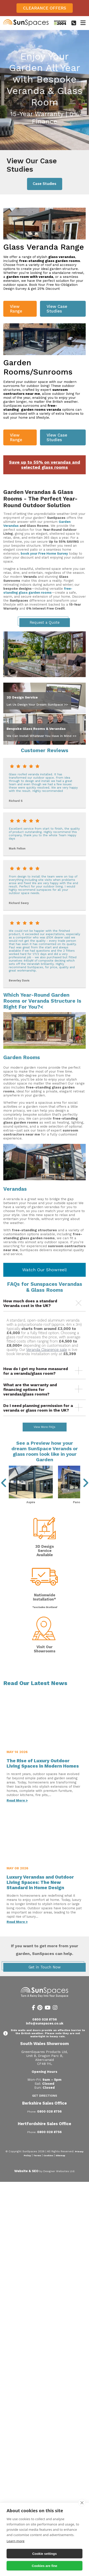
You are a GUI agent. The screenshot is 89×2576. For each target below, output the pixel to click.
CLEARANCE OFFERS (44, 8)
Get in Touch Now (45, 1978)
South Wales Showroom (44, 2055)
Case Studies (44, 184)
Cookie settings (44, 2553)
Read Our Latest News (35, 1694)
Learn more (16, 2541)
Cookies (48, 2166)
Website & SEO (26, 2182)
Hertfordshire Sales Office (44, 2135)
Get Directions (44, 2107)
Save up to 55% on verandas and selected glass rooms (44, 465)
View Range (16, 308)
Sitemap (60, 2166)
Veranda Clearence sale (46, 1350)
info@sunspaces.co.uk (44, 2035)
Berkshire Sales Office (44, 2114)
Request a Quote (45, 622)
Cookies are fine (44, 2566)
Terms (37, 2166)
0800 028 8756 (44, 2031)
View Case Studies (57, 308)
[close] (81, 2502)
